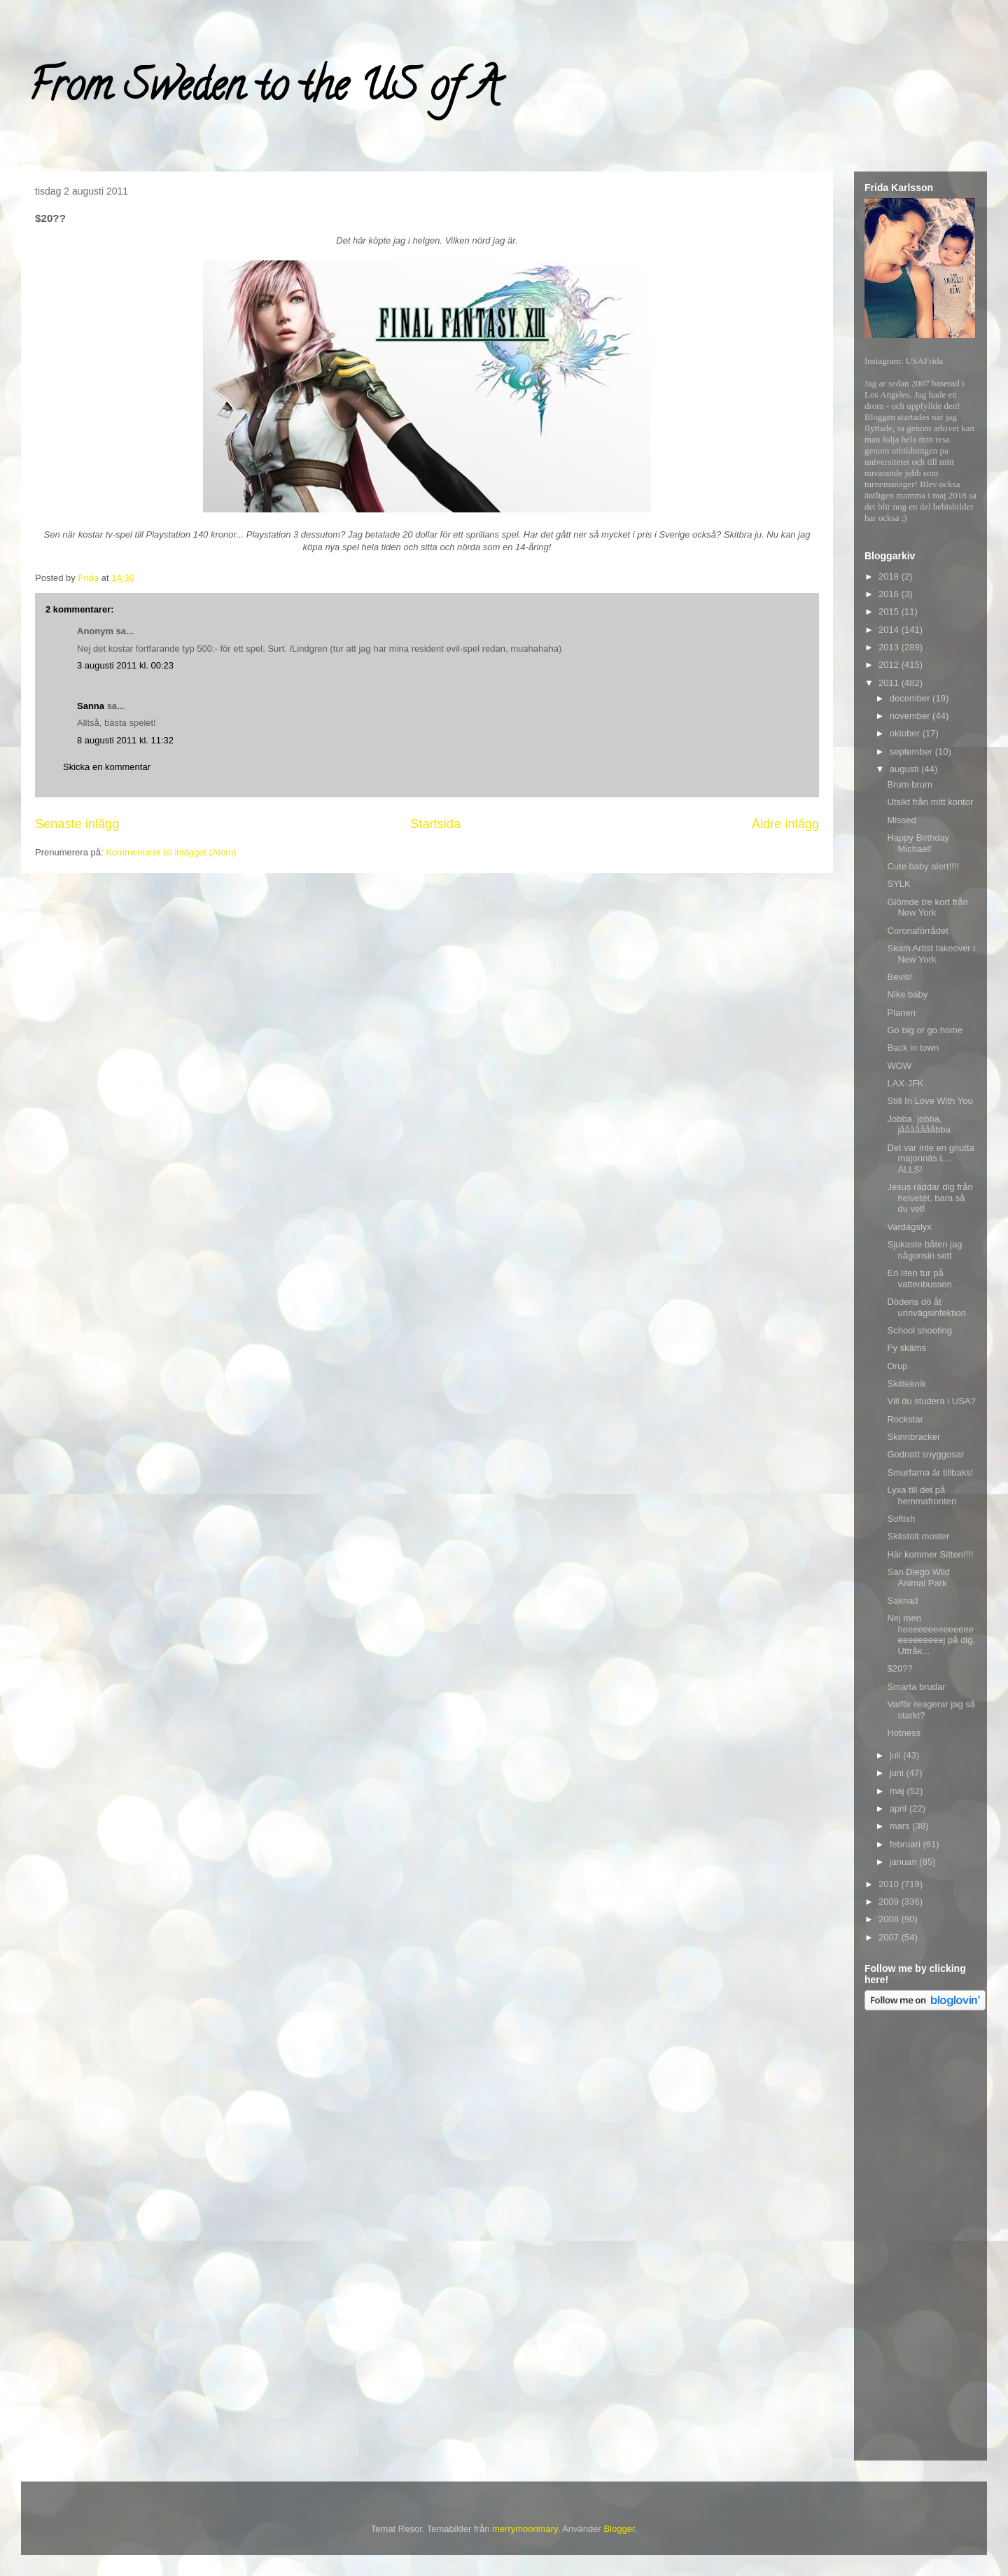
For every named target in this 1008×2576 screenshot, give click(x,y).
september (912, 751)
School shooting (919, 1330)
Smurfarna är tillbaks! (930, 1472)
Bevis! (899, 977)
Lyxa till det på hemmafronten (921, 1495)
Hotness (903, 1733)
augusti (906, 769)
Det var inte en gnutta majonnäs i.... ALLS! (930, 1158)
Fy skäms (906, 1348)
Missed (901, 820)
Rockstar (905, 1419)
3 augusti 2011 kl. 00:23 (125, 665)
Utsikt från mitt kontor (930, 802)
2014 (890, 629)
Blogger (618, 2529)
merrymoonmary (525, 2529)
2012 (890, 664)
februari (906, 1844)
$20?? (899, 1668)
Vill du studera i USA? (931, 1401)
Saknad (902, 1600)
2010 (890, 1884)
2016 (890, 594)
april (899, 1808)
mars (901, 1826)
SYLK (898, 883)
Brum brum (909, 784)
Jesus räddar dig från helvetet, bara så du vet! (929, 1198)
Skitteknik (906, 1383)
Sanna (90, 706)
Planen (901, 1012)
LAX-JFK (905, 1083)
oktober (906, 733)
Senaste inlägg (77, 824)
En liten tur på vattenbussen (919, 1278)
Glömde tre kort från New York (927, 907)
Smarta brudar (916, 1686)
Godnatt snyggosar (925, 1454)
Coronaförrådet (917, 930)
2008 (890, 1919)
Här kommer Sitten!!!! (930, 1554)
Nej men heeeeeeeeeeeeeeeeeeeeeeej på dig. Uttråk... (931, 1634)
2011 (890, 683)
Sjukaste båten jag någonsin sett (924, 1250)
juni (898, 1773)
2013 (890, 647)
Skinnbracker (913, 1437)
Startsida (435, 824)
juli (897, 1755)
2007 (890, 1937)
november (911, 715)
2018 (890, 576)
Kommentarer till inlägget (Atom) (171, 852)
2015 (890, 611)
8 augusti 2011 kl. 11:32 (125, 740)
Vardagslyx (909, 1227)
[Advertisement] (920, 2238)
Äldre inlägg (785, 824)
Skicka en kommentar (106, 767)
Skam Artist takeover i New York (931, 954)
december (911, 698)
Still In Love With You (929, 1101)
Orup (897, 1366)
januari (905, 1861)
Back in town (913, 1047)
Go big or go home (924, 1030)
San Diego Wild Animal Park (918, 1577)
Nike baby (907, 994)
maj (898, 1791)
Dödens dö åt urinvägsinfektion (926, 1307)
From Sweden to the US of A (263, 90)
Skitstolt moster (918, 1536)
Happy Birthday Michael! (918, 843)
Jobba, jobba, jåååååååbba (918, 1124)
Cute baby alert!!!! (923, 866)
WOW (899, 1065)
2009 (890, 1901)
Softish (901, 1518)
